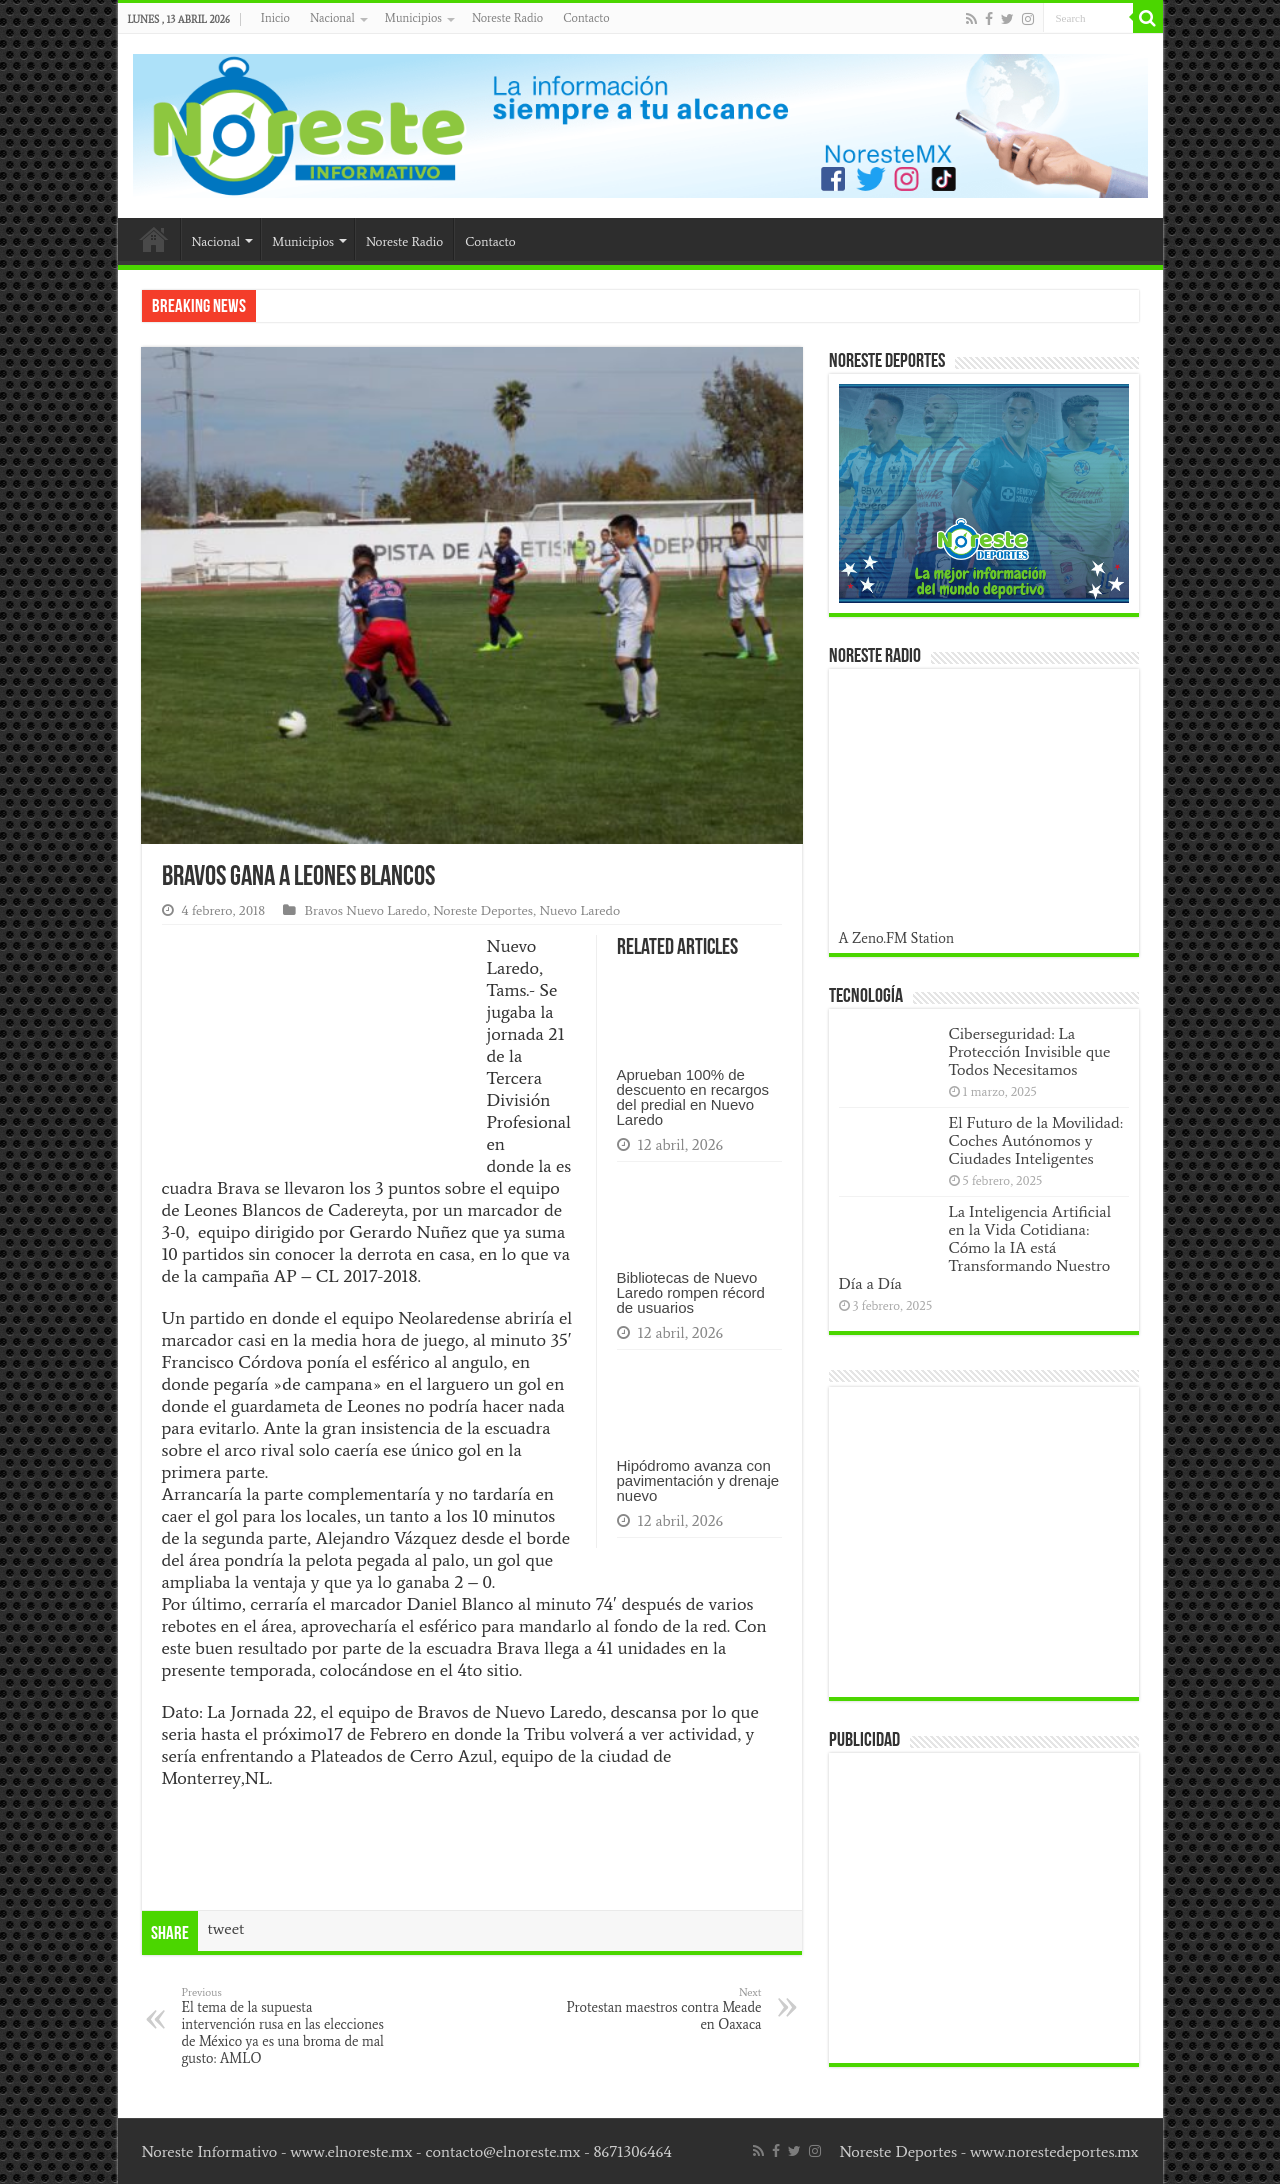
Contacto (586, 18)
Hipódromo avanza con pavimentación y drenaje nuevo (698, 1480)
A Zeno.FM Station (897, 938)
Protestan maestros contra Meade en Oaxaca (659, 2009)
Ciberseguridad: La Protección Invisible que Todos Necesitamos (1030, 1051)
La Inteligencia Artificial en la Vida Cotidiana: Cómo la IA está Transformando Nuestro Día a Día (975, 1247)
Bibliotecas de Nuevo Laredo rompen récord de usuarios (691, 1292)
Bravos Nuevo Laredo (365, 910)
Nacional (332, 18)
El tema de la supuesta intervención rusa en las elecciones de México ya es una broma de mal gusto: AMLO (284, 2026)
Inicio (275, 18)
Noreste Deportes (483, 910)
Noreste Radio (507, 18)
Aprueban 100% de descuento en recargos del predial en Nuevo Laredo (693, 1097)
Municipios (413, 18)
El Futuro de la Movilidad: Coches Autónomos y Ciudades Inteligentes (1036, 1140)
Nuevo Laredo (579, 910)
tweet (226, 1928)
